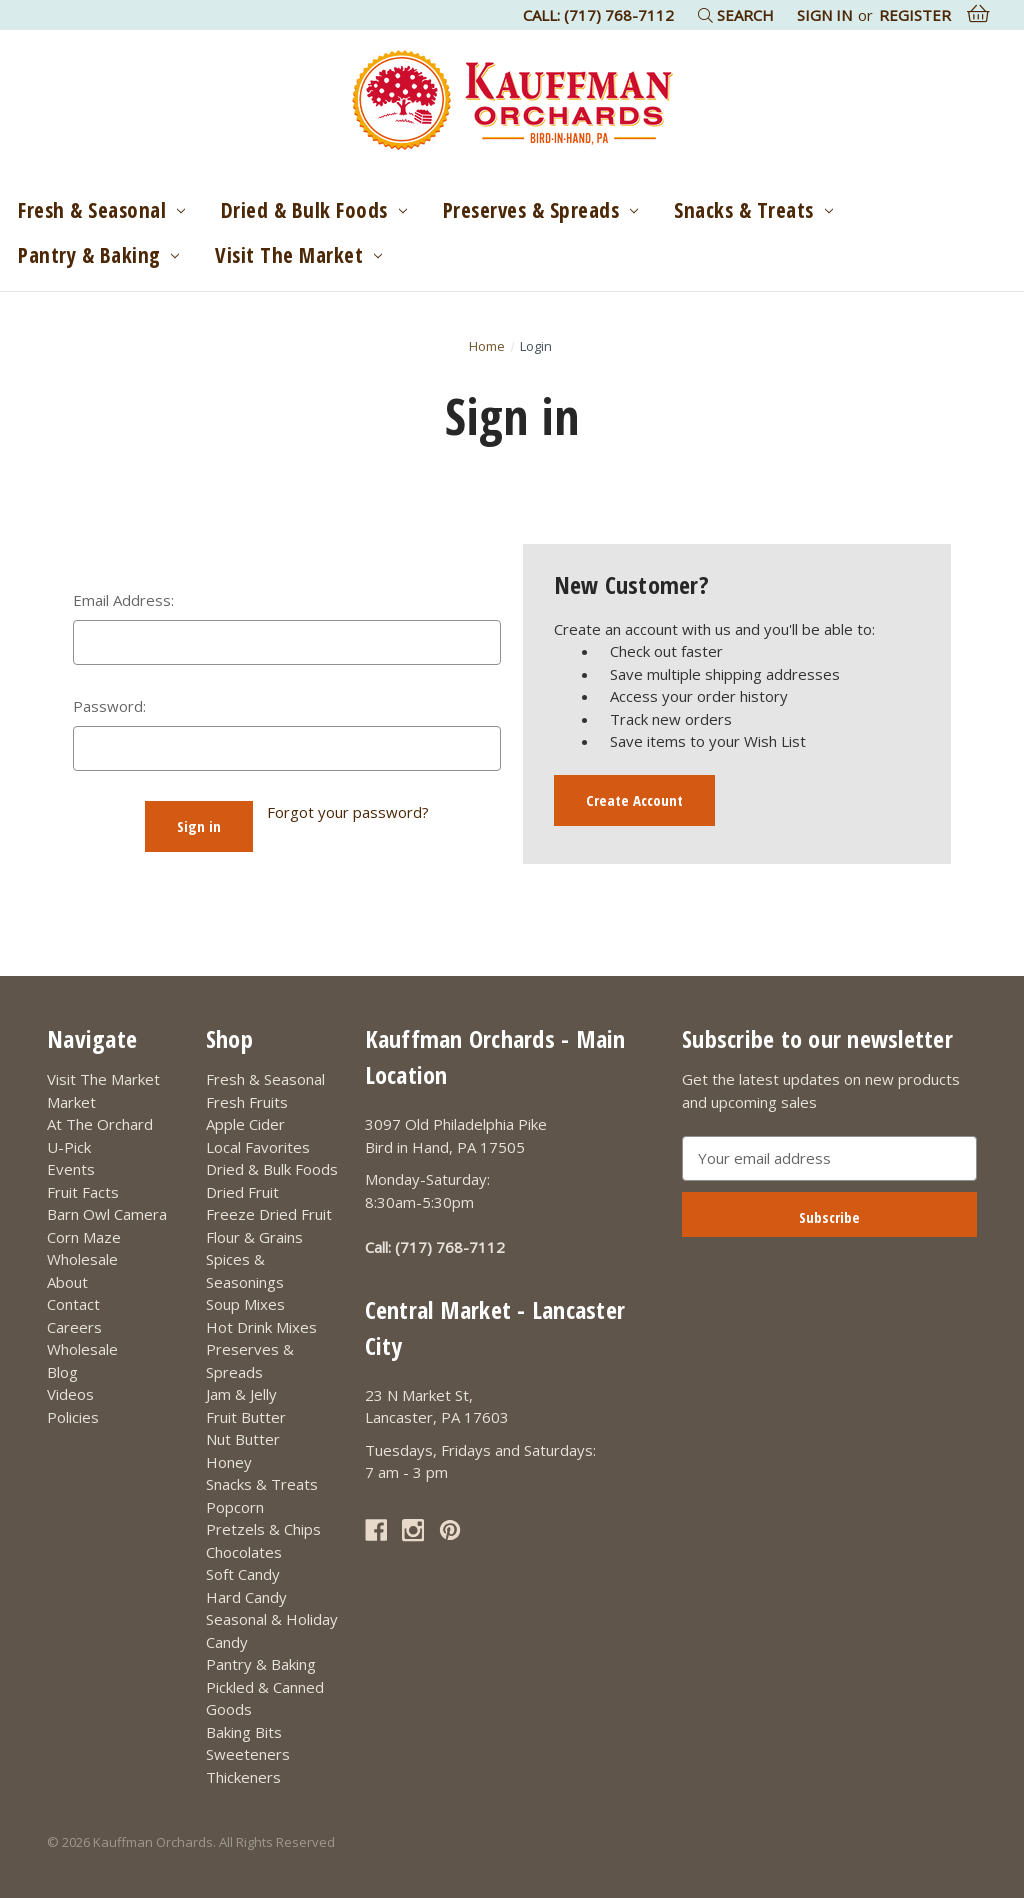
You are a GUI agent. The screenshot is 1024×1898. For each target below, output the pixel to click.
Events (71, 1169)
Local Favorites (258, 1147)
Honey (229, 1462)
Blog (62, 1372)
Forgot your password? (348, 812)
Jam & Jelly (241, 1394)
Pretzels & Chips (263, 1529)
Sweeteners (248, 1754)
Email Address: (123, 600)
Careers (74, 1327)
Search (736, 15)
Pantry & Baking (98, 255)
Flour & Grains (254, 1237)
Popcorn (235, 1507)
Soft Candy (243, 1574)
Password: (109, 706)
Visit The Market (298, 255)
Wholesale (82, 1259)
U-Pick (69, 1147)
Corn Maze (84, 1237)
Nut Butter (243, 1439)
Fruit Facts (83, 1192)
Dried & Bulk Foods (314, 210)
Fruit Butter (246, 1417)
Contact (73, 1304)
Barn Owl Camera (107, 1214)
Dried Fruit (242, 1192)
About (67, 1282)
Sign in (824, 15)
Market (71, 1102)
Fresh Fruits (247, 1102)
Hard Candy (246, 1597)
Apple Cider (245, 1124)
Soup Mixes (245, 1304)
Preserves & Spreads (540, 210)
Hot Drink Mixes (261, 1327)
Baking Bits (244, 1732)
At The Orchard (100, 1124)
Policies (73, 1417)
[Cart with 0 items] (978, 14)
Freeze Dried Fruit (269, 1214)
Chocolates (244, 1552)
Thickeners (243, 1777)
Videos (70, 1394)
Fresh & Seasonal (101, 210)
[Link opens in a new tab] (376, 1530)
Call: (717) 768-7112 (598, 15)
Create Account (634, 800)
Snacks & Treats (753, 210)
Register (915, 15)
